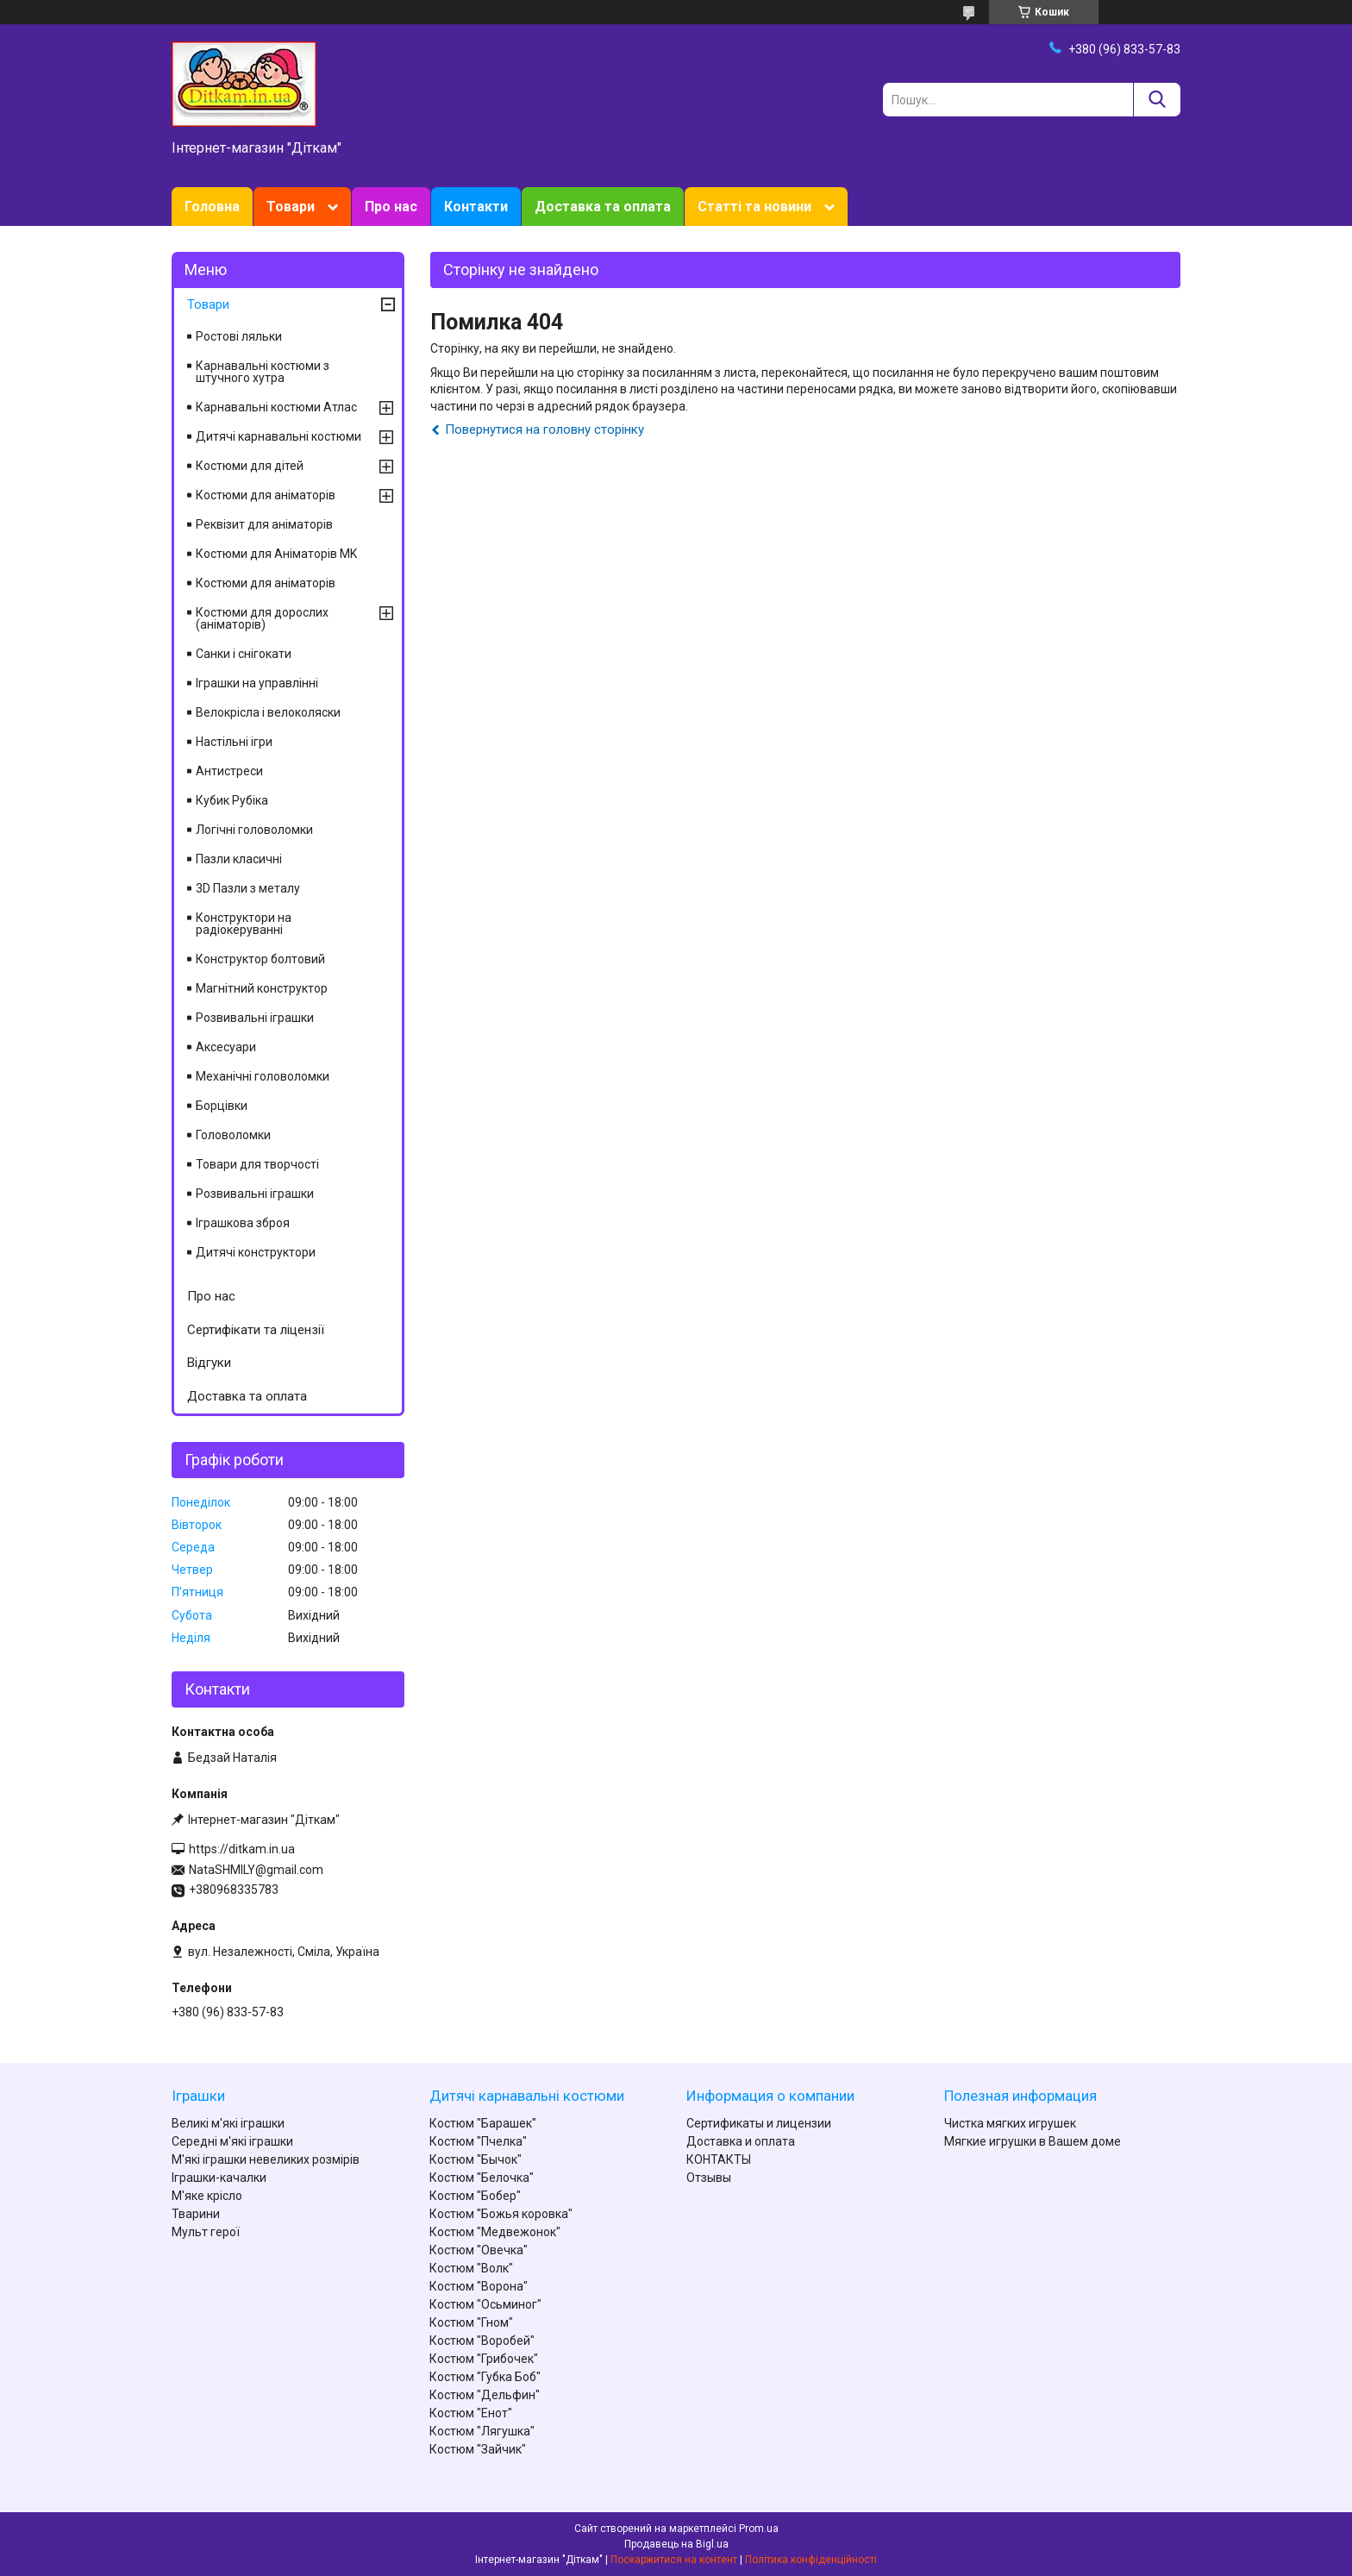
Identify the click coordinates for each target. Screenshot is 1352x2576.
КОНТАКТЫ (718, 2159)
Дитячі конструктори (256, 1252)
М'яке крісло (207, 2196)
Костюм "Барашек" (482, 2123)
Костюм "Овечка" (478, 2250)
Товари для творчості (257, 1164)
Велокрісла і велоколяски (268, 712)
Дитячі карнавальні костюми (278, 436)
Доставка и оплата (740, 2141)
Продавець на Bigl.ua (676, 2544)
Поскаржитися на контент (673, 2560)
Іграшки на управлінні (257, 683)
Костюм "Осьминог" (485, 2304)
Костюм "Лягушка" (482, 2431)
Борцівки (221, 1106)
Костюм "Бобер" (475, 2196)
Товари (290, 206)
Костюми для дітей (250, 466)
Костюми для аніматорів (265, 495)
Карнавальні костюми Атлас (276, 407)
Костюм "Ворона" (478, 2286)
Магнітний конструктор (262, 988)
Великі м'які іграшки (228, 2123)
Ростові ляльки (239, 336)
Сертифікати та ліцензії (255, 1330)
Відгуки (209, 1362)
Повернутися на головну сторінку (544, 429)
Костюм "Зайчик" (477, 2449)
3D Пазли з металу (248, 888)
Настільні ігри (234, 742)
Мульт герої (206, 2232)
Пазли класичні (239, 859)
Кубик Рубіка (232, 800)
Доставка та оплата (603, 206)
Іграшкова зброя (243, 1223)
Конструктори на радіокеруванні (243, 924)
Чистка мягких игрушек (1010, 2123)
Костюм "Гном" (471, 2322)
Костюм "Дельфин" (484, 2395)
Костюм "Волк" (471, 2268)
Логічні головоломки (254, 830)
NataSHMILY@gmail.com (256, 1870)
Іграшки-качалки (219, 2177)
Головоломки (233, 1135)
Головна (212, 206)
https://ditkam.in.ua (242, 1849)
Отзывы (708, 2177)
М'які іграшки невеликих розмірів (266, 2159)
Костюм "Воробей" (482, 2340)
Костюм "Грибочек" (483, 2359)
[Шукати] (1156, 99)
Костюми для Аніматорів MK (276, 554)
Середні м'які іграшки (232, 2141)
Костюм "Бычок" (475, 2159)
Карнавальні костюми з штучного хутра (262, 372)
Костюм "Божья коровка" (501, 2214)
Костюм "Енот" (470, 2413)
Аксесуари (226, 1047)
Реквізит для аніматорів (264, 524)
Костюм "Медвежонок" (494, 2232)
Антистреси (229, 771)
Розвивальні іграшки (255, 1018)
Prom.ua (759, 2529)
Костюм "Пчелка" (478, 2141)
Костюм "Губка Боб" (485, 2377)
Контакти (476, 206)
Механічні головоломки (262, 1076)
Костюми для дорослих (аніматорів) (262, 618)
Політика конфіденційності (811, 2560)
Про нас (391, 206)
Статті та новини (754, 206)
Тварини (196, 2214)
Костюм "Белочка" (481, 2177)
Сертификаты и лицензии (758, 2123)
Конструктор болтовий (260, 959)
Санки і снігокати (243, 654)
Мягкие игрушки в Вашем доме (1032, 2141)
